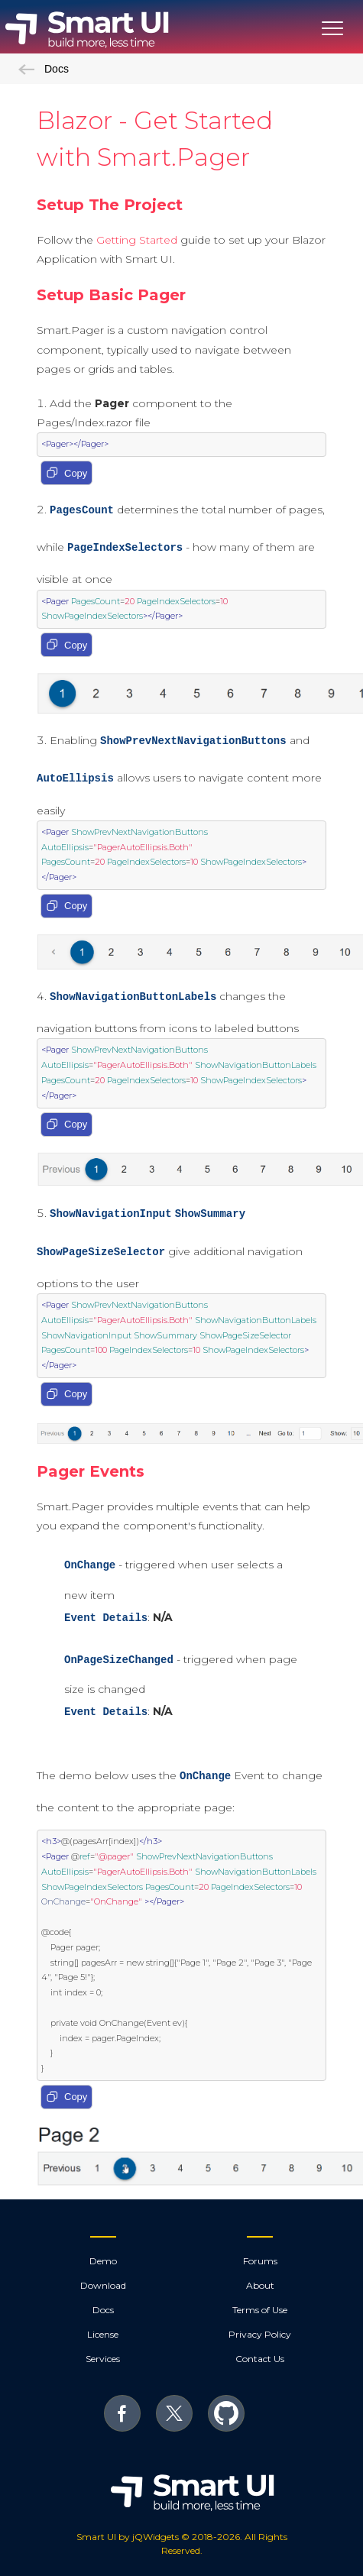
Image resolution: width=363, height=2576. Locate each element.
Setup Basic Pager (111, 295)
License (102, 2334)
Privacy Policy (259, 2334)
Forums (260, 2261)
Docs (43, 69)
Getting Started (136, 240)
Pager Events (90, 1471)
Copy (66, 473)
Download (103, 2285)
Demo (103, 2261)
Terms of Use (259, 2309)
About (260, 2285)
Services (103, 2358)
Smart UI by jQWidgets (127, 2536)
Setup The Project (110, 205)
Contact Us (259, 2358)
